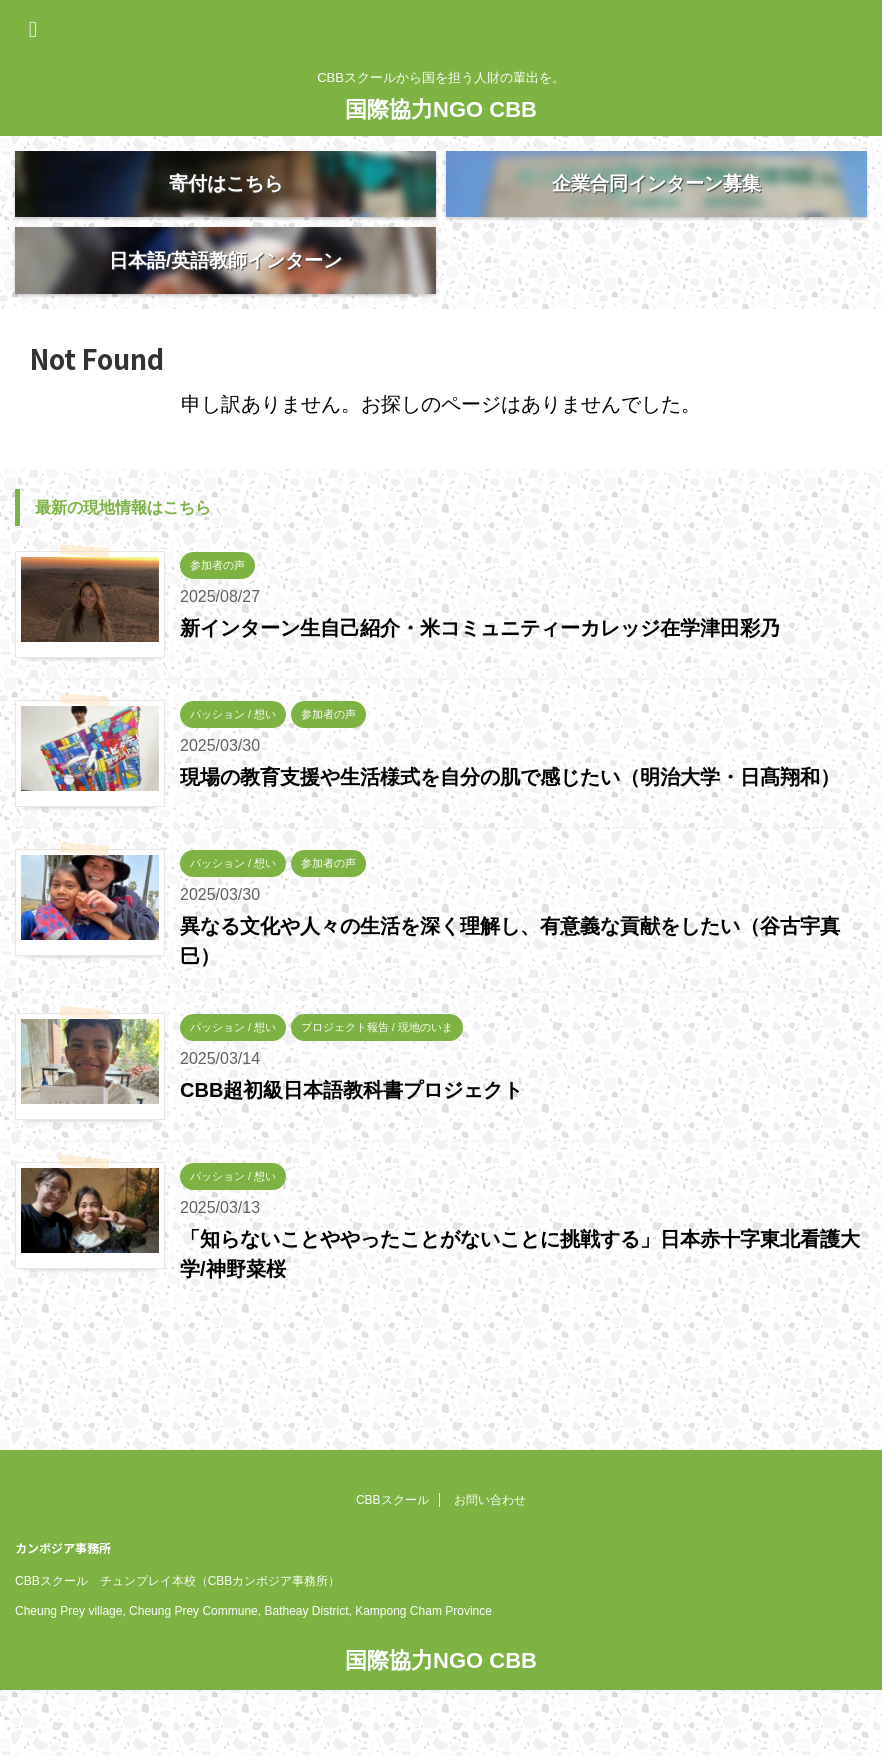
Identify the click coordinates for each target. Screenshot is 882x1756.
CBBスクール (392, 1501)
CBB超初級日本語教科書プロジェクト (351, 1157)
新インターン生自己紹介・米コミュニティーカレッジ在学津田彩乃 (480, 695)
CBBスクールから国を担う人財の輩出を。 (441, 1702)
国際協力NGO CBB (441, 109)
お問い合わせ (490, 1501)
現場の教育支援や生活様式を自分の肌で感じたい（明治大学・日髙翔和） (510, 844)
